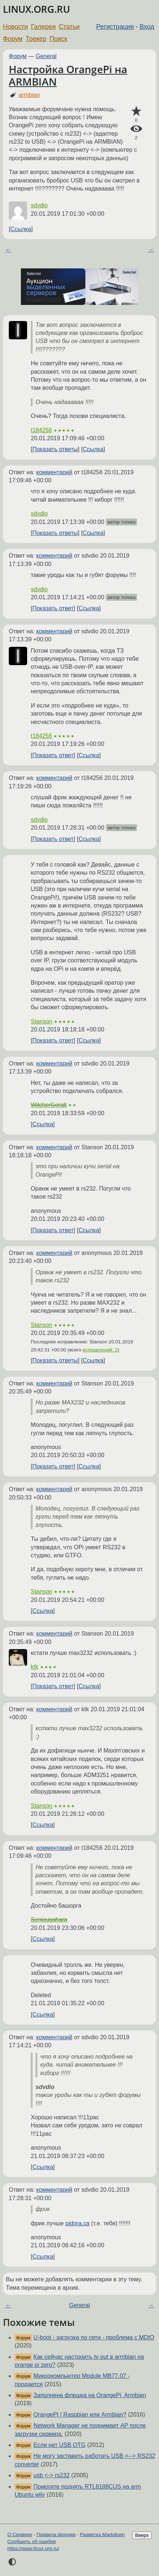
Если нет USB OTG (59, 2445)
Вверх (142, 2535)
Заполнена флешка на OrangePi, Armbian (89, 2395)
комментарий (54, 472)
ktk (34, 1667)
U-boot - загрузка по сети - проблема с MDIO (93, 2337)
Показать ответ (52, 608)
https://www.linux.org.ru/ (33, 2548)
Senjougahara (49, 1919)
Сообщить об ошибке (31, 2541)
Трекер (36, 38)
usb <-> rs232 (51, 2475)
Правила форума (56, 2534)
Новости (15, 26)
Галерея (43, 26)
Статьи (69, 26)
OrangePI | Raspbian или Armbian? (79, 2414)
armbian (29, 95)
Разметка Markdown (102, 2534)
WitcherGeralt (49, 1105)
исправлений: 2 (100, 1350)
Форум (12, 38)
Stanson (41, 1021)
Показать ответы (55, 449)
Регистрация (115, 26)
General (46, 56)
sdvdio (39, 205)
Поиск (58, 38)
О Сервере (19, 2534)
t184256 (41, 430)
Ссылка (20, 229)
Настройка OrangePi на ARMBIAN (68, 75)
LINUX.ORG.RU (36, 9)
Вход (147, 26)
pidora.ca (77, 2223)
